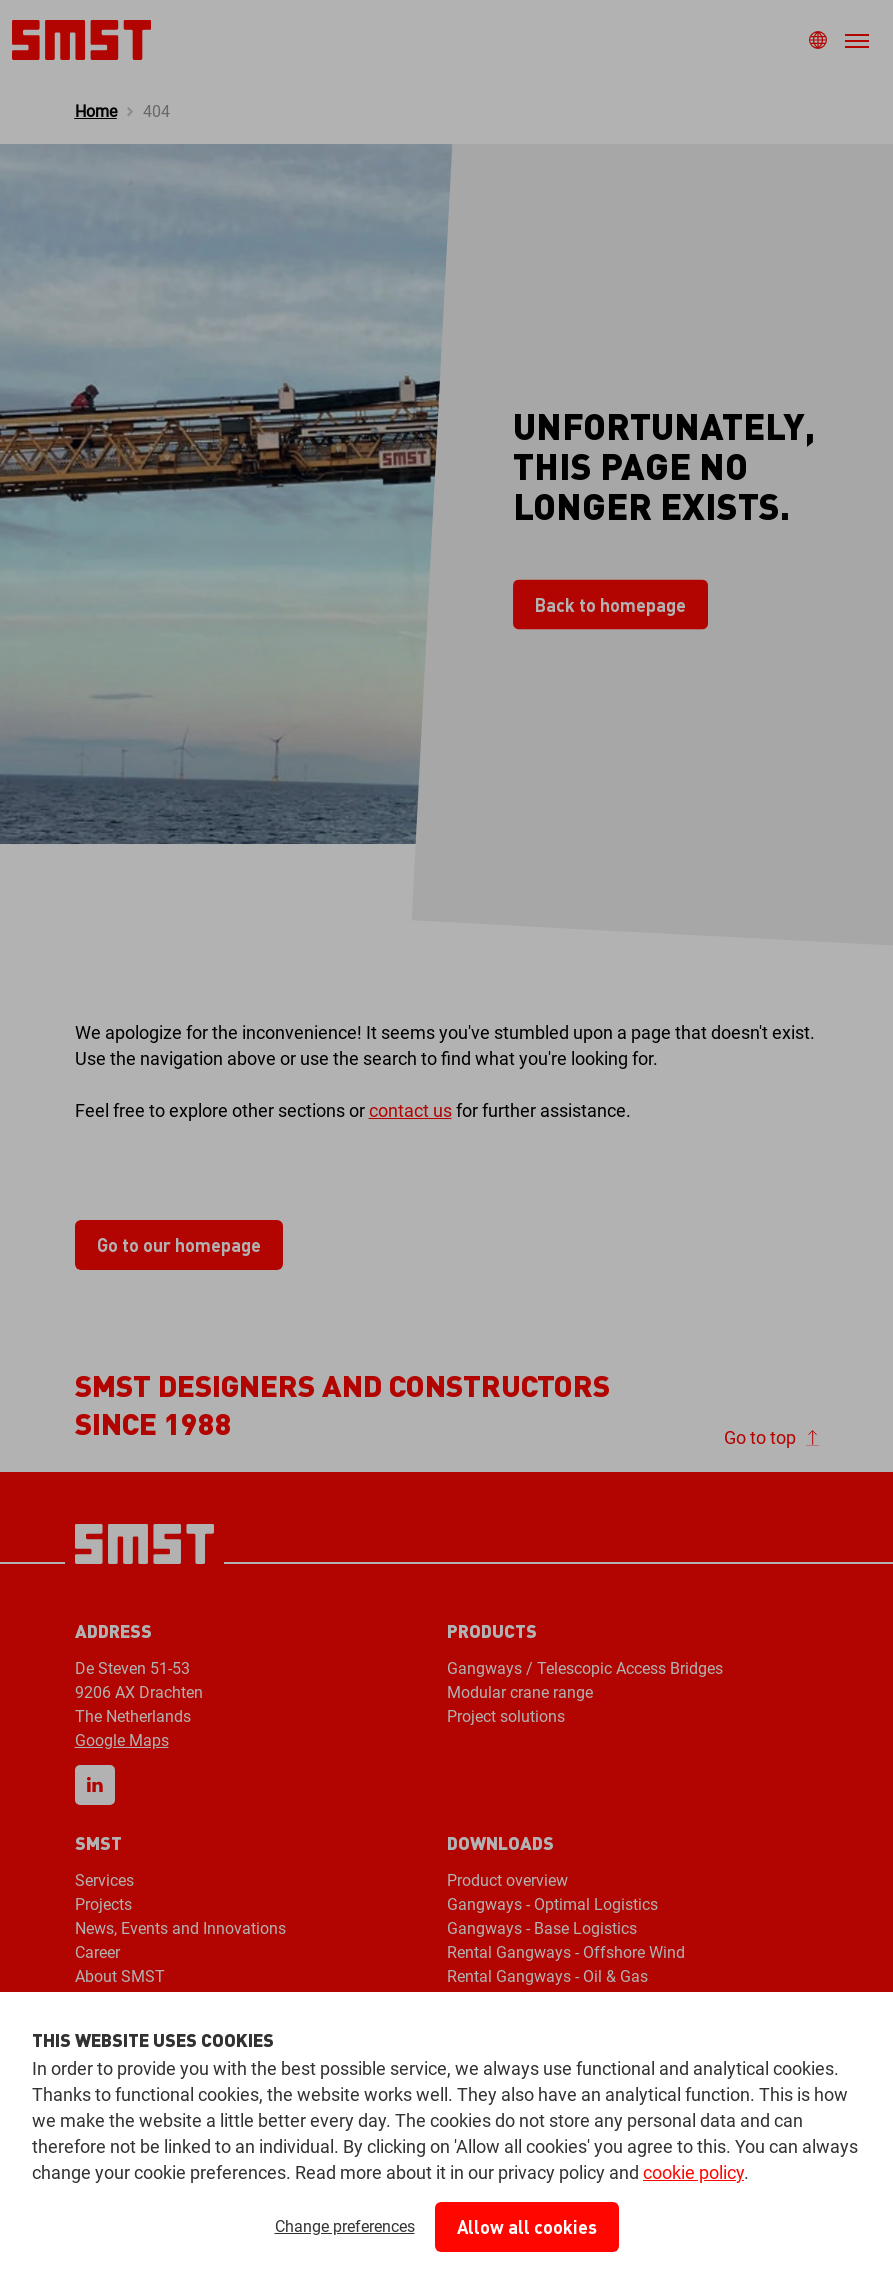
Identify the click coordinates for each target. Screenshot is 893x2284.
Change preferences (345, 2226)
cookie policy (693, 2172)
